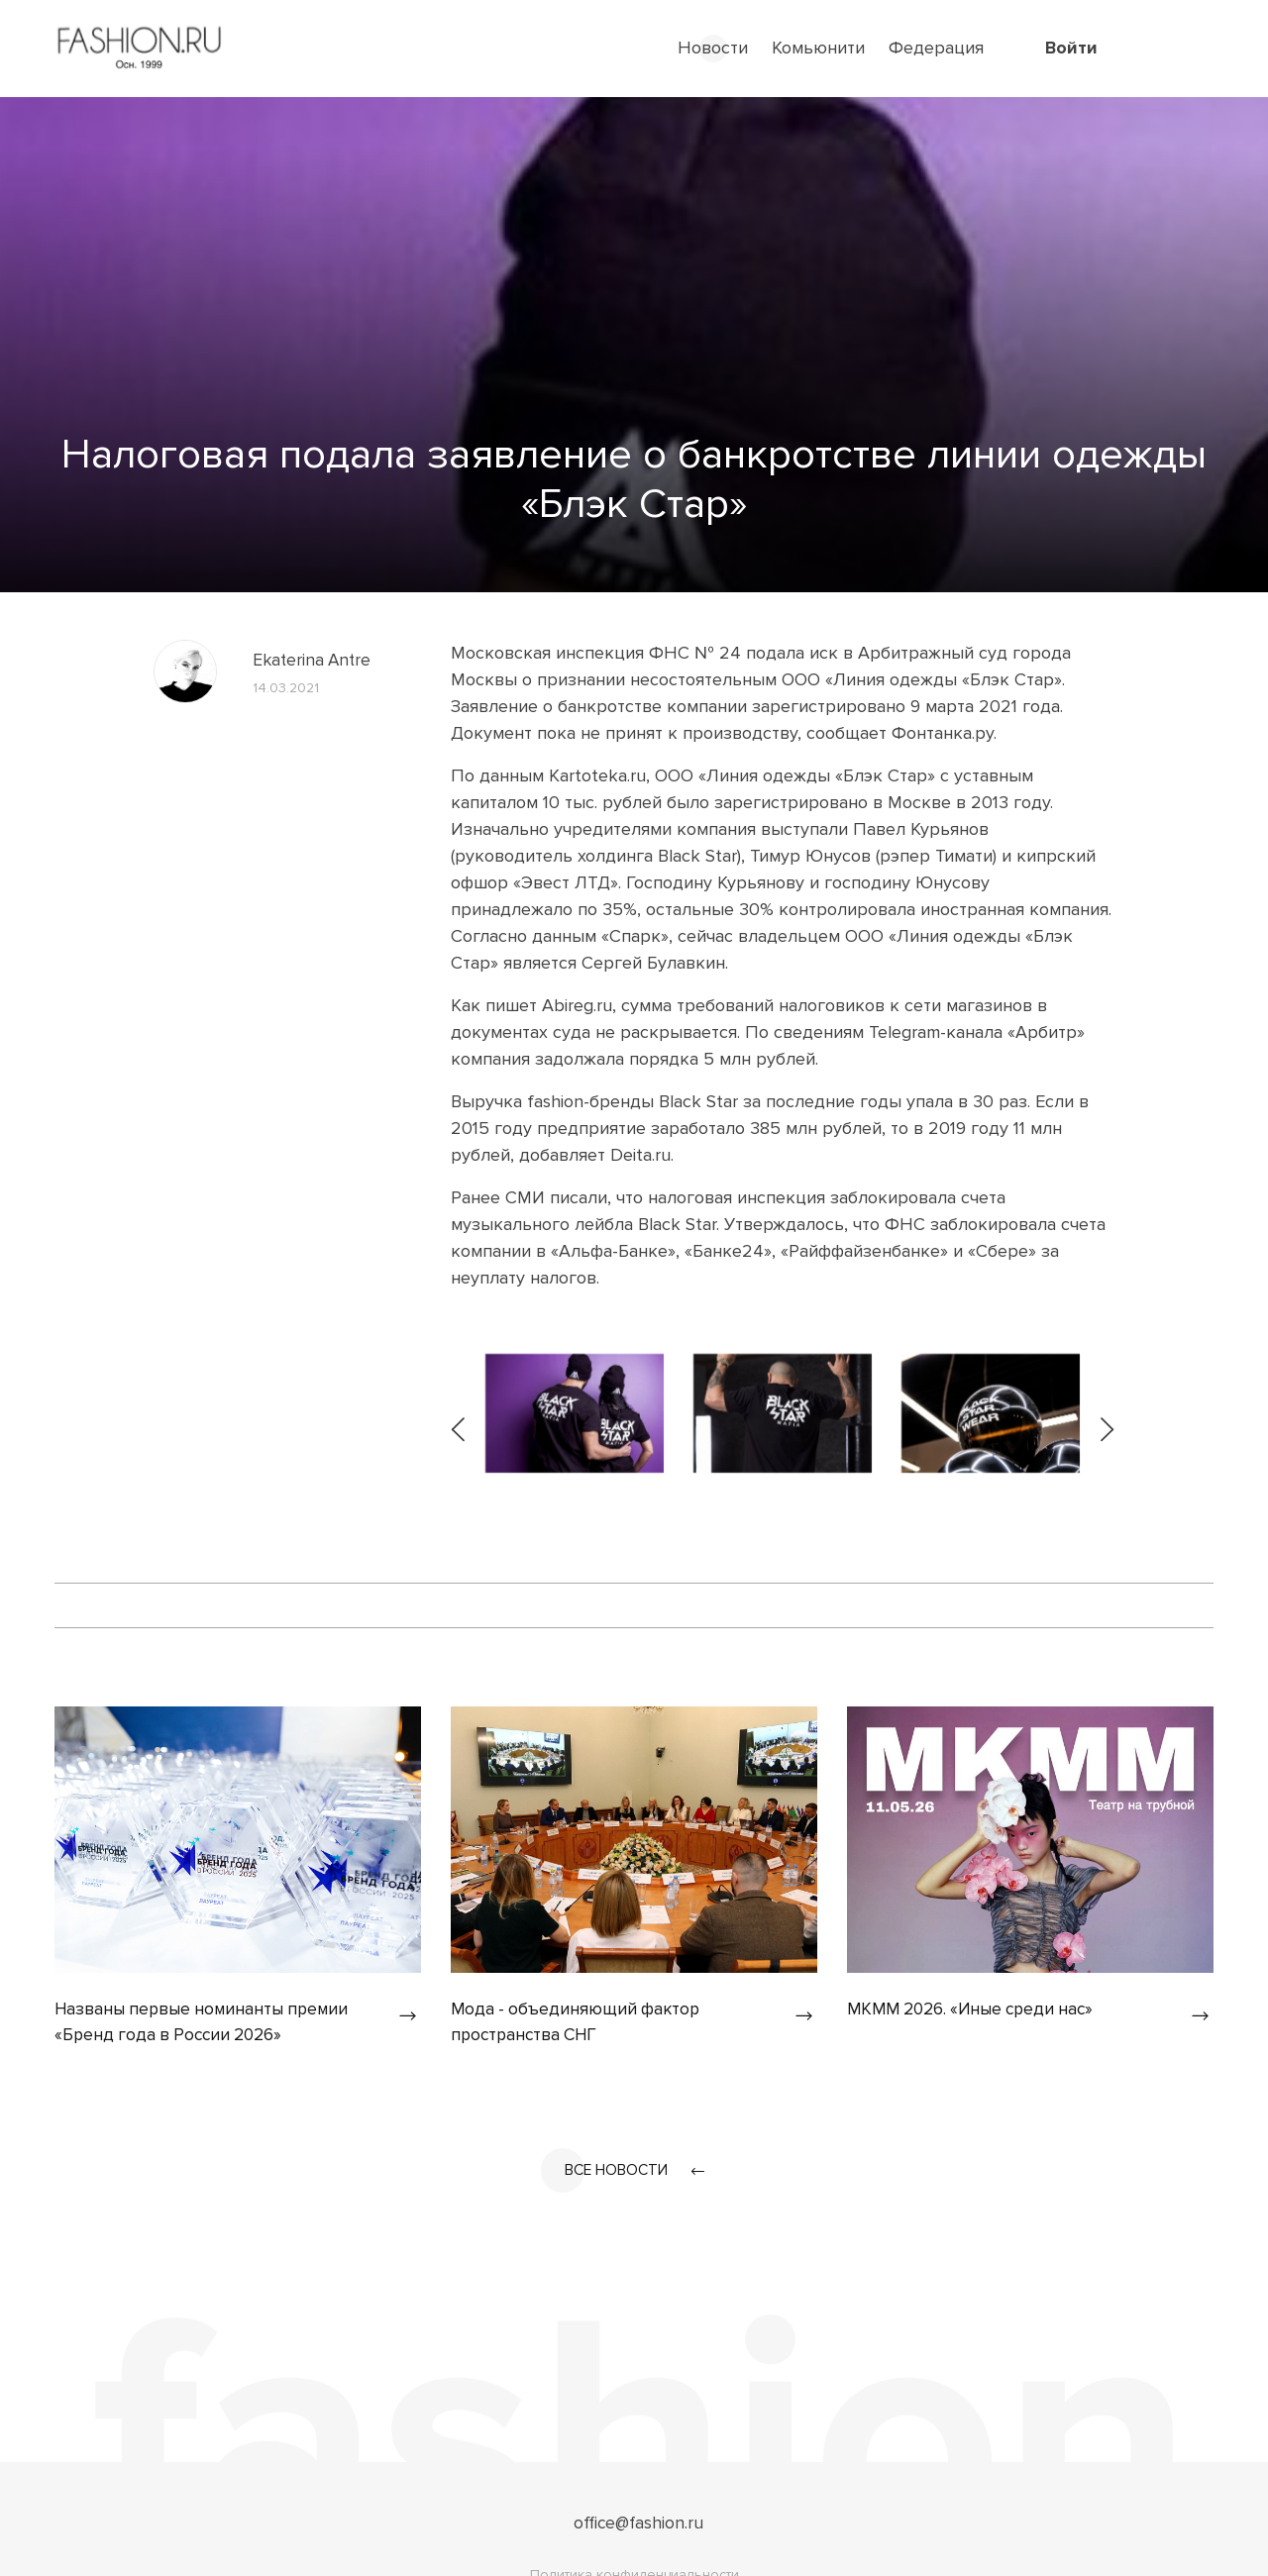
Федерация (936, 47)
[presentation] (459, 1413)
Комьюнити (818, 47)
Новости (713, 47)
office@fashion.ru (638, 2523)
